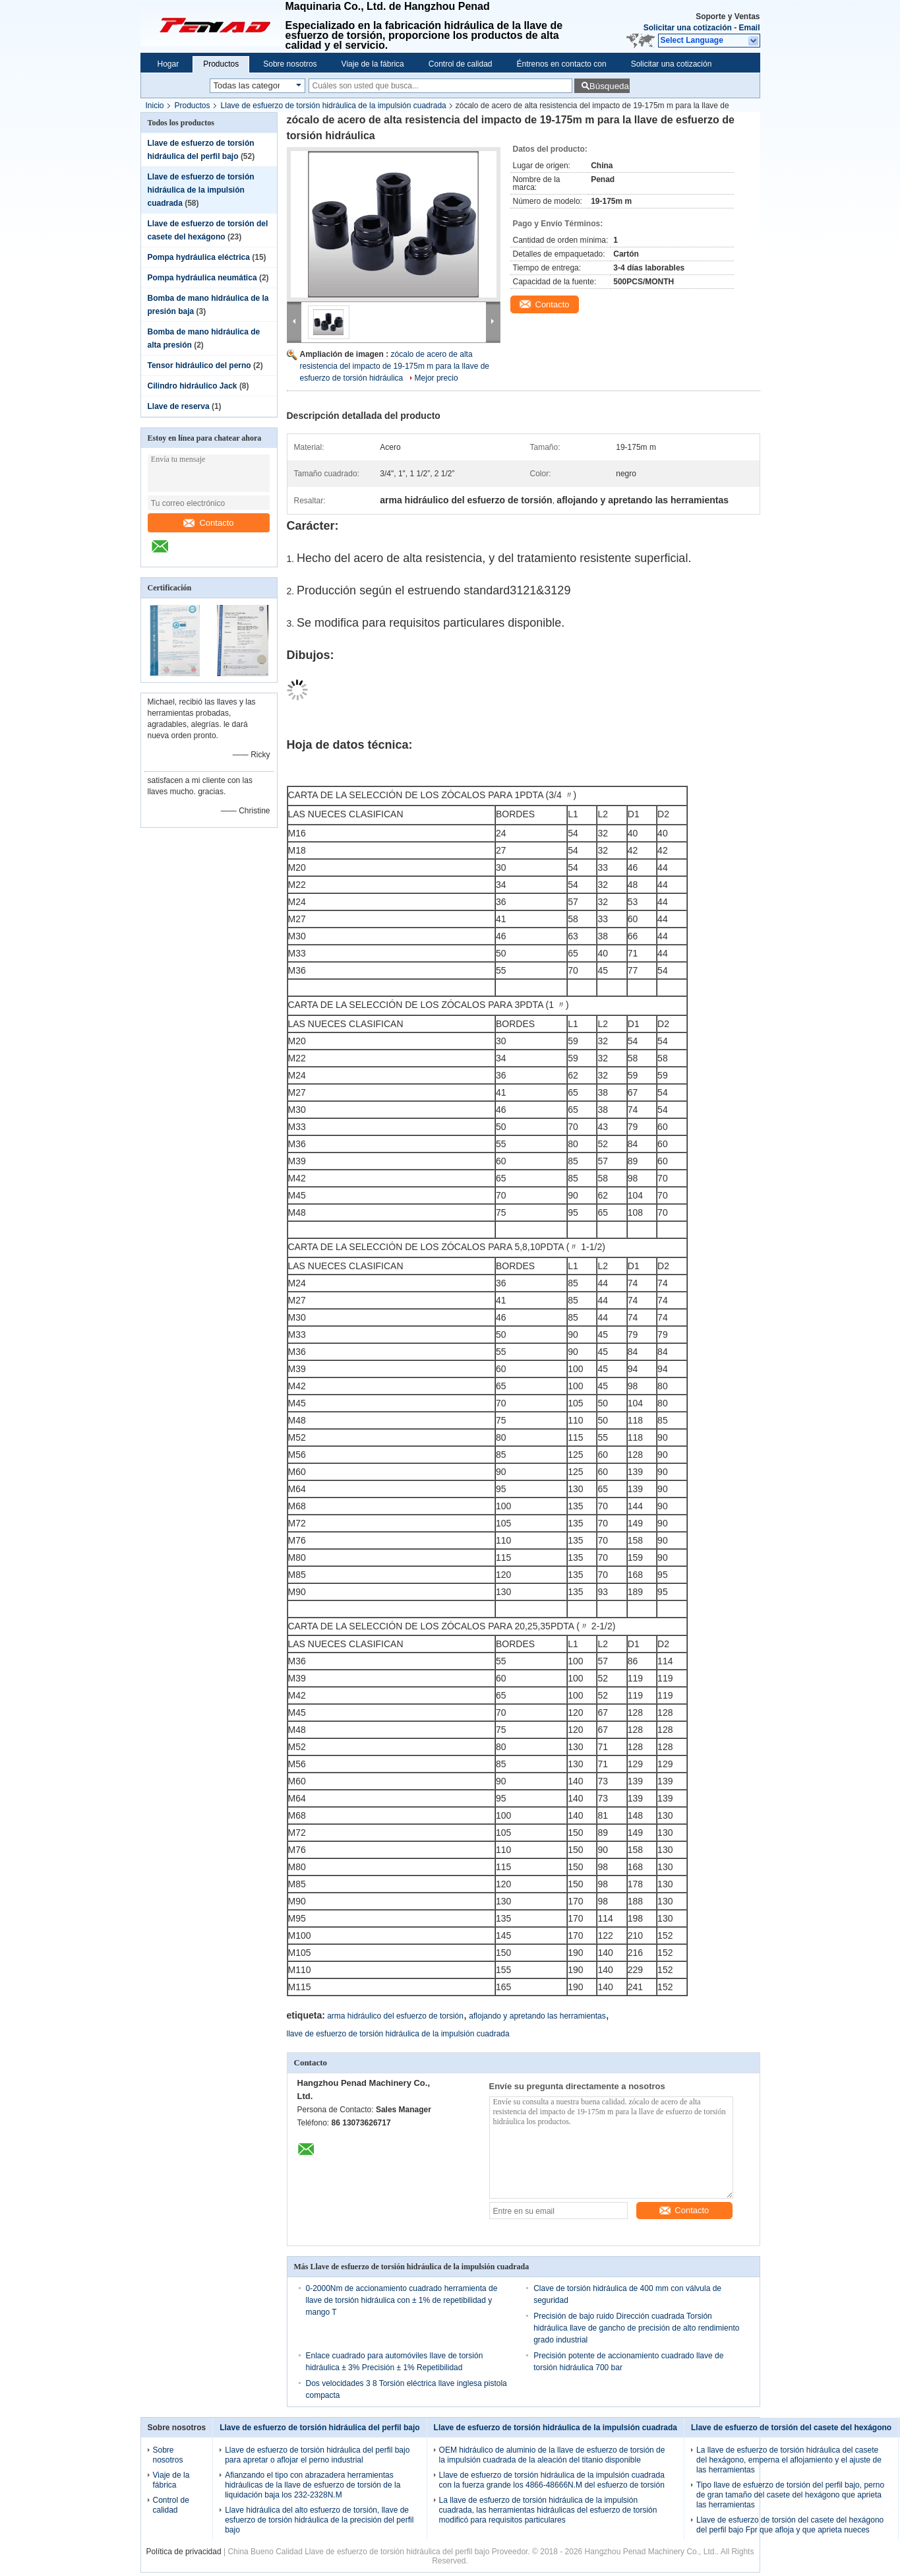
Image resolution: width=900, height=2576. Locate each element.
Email (749, 27)
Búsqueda (609, 86)
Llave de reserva (179, 406)
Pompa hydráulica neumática (202, 277)
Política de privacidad (184, 2551)
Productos (221, 64)
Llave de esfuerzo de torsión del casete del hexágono (791, 2427)
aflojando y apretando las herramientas (537, 2016)
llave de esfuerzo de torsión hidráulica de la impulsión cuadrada (398, 2033)
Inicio (155, 105)
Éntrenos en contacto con (562, 64)
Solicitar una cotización (688, 27)
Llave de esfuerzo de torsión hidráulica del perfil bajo (319, 2427)
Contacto (208, 523)
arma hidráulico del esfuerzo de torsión (395, 2016)
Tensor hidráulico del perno (199, 365)
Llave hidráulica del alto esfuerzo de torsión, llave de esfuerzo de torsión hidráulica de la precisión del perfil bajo (319, 2519)
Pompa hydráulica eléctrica (199, 257)
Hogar (168, 64)
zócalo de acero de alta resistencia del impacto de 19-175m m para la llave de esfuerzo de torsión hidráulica (394, 366)
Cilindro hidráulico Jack (192, 386)
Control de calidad (461, 64)
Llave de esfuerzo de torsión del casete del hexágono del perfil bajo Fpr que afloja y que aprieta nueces (790, 2524)
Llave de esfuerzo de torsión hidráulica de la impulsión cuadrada (333, 105)
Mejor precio (436, 378)
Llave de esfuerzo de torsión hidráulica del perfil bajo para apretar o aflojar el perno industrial (317, 2455)
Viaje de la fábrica (373, 64)
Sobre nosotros (289, 64)
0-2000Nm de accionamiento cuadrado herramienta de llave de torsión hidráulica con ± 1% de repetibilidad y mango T (402, 2300)
